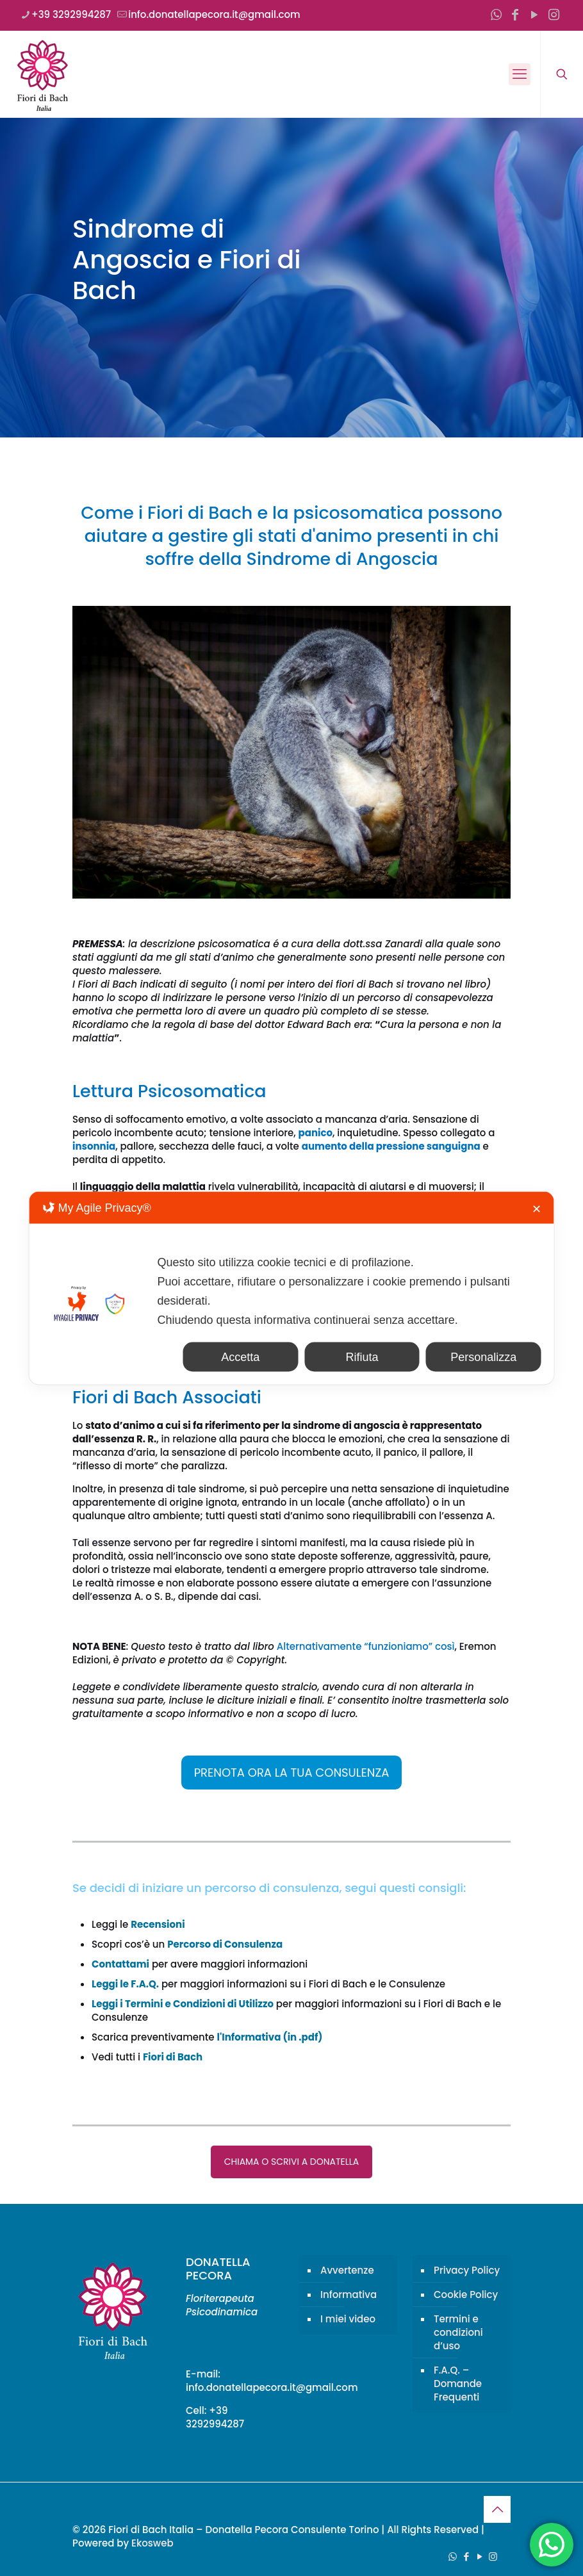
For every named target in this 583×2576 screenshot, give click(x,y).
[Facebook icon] (515, 15)
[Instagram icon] (553, 15)
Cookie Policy (466, 2294)
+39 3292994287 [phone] (71, 14)
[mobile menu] (519, 74)
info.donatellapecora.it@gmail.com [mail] (214, 14)
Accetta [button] (240, 1357)
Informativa (348, 2294)
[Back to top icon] (497, 2509)
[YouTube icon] (534, 15)
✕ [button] (536, 1209)
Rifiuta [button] (361, 1357)
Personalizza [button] (483, 1357)
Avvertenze (347, 2270)
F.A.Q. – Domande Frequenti (458, 2383)
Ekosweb (152, 2543)
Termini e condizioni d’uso (458, 2332)
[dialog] (291, 1288)
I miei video (347, 2319)
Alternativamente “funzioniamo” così (366, 1646)
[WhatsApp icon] (495, 15)
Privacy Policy (467, 2270)
